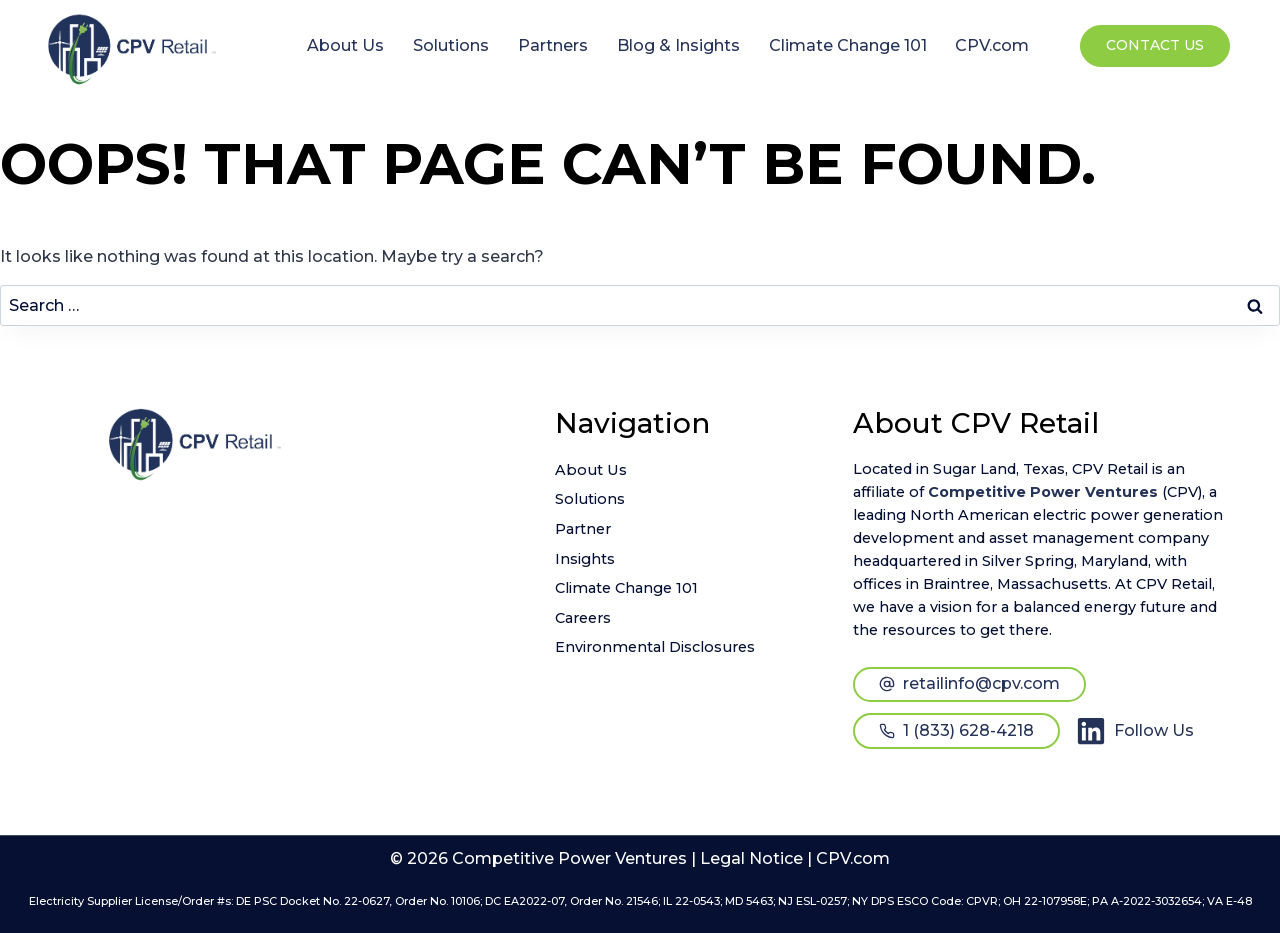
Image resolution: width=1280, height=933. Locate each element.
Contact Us (1155, 45)
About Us (345, 45)
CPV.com (992, 45)
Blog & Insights (678, 45)
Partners (553, 45)
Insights (585, 559)
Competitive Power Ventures (1043, 492)
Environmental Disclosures (655, 647)
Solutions (451, 45)
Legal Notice (751, 858)
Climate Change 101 (848, 45)
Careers (583, 618)
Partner (583, 529)
